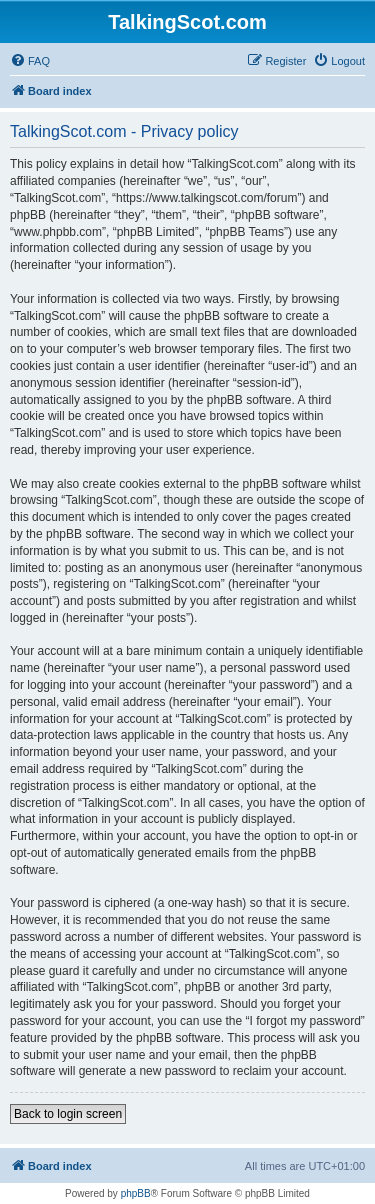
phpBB (136, 1193)
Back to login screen (68, 1114)
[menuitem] (30, 61)
